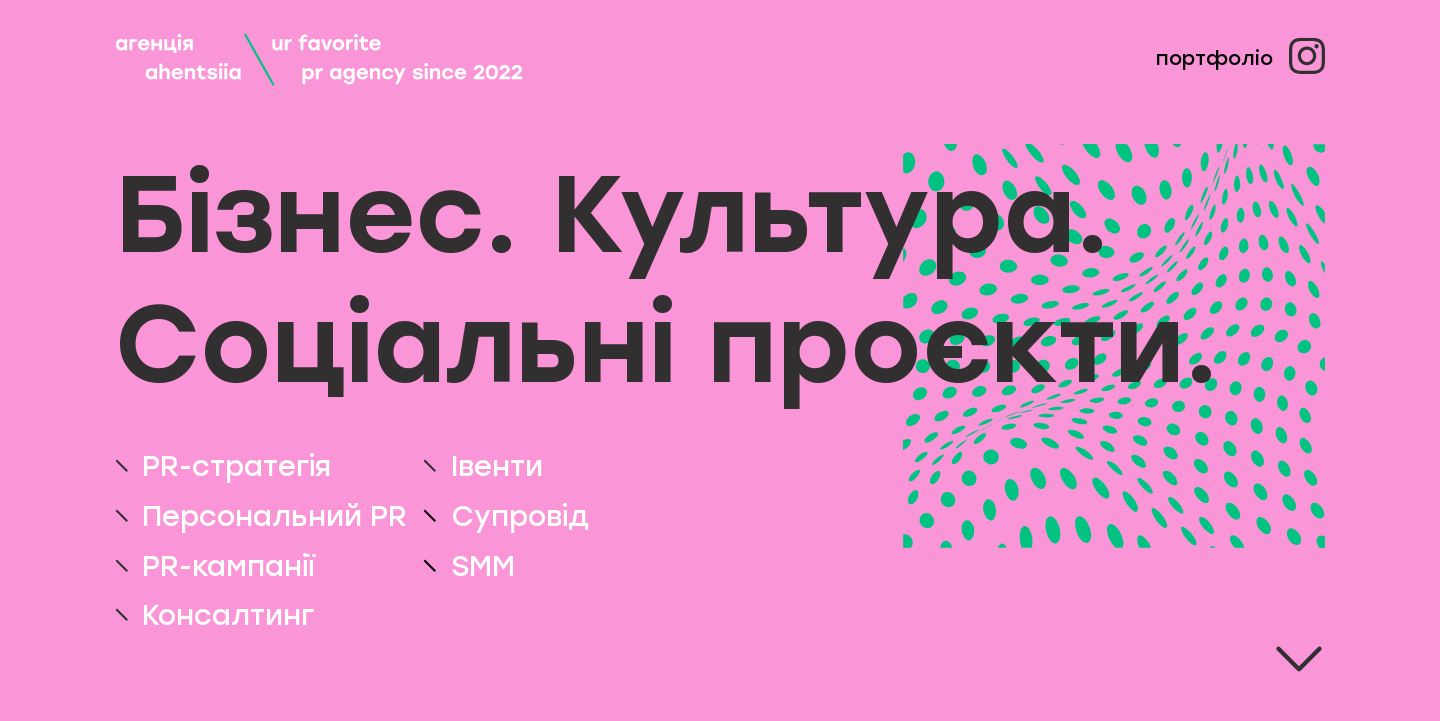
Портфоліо (1214, 58)
